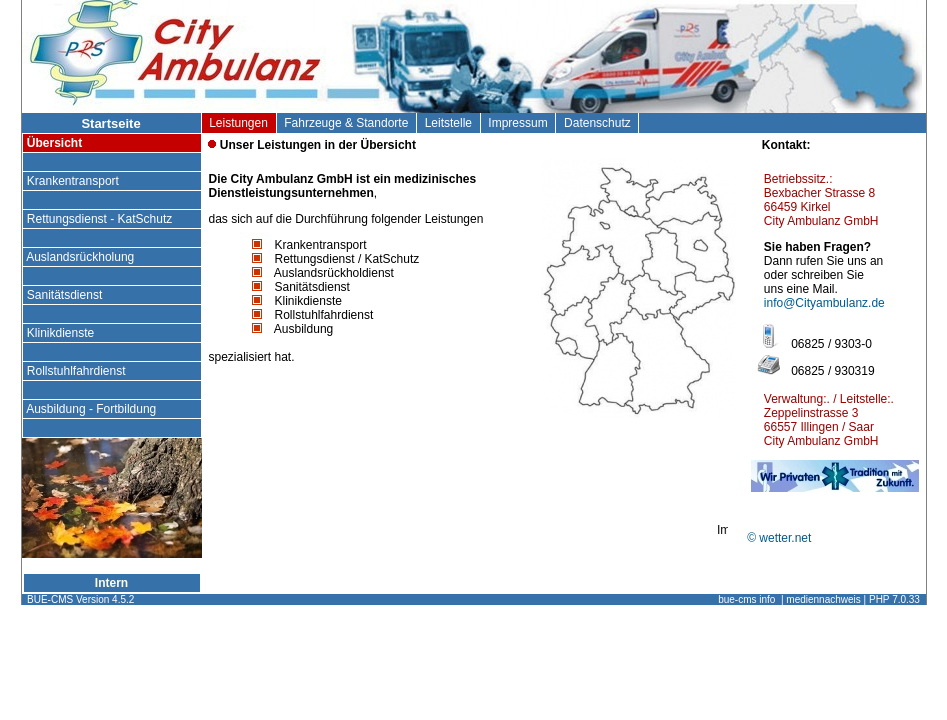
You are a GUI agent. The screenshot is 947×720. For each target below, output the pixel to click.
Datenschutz (597, 123)
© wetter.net (779, 538)
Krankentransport (73, 181)
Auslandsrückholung (81, 257)
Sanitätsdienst (65, 295)
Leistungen (239, 123)
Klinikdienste (61, 333)
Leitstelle (448, 123)
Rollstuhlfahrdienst (76, 371)
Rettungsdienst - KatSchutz (100, 219)
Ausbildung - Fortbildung (92, 409)
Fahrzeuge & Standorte (346, 123)
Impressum (518, 123)
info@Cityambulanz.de (824, 303)
